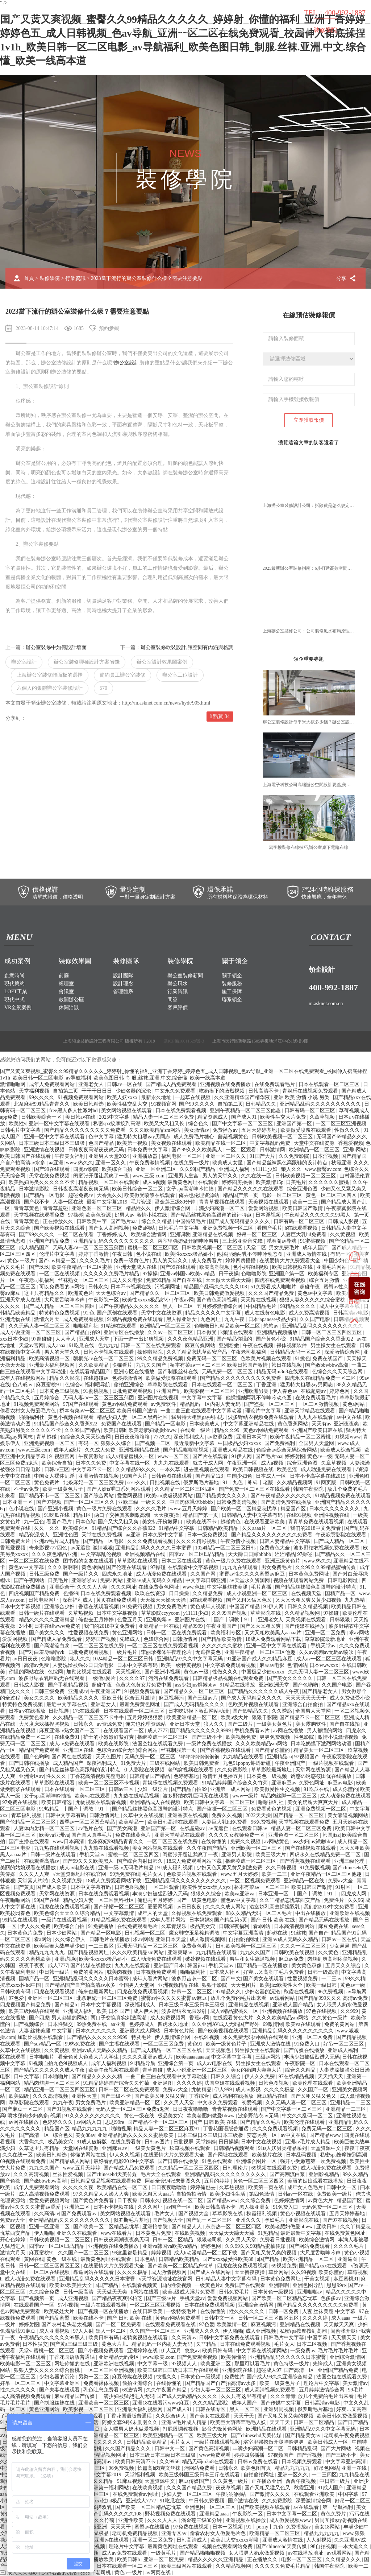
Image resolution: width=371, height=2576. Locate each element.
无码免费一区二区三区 (228, 1371)
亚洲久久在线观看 (78, 2233)
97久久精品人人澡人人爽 (101, 2194)
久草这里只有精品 (40, 2148)
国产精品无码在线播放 (325, 1920)
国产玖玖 (39, 1267)
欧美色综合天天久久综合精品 (67, 1913)
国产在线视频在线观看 (311, 1848)
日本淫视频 (326, 1156)
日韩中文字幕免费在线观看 (230, 2337)
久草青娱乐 (174, 1926)
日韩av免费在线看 (258, 2461)
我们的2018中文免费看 (316, 1528)
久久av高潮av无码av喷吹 (327, 1652)
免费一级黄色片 (131, 1260)
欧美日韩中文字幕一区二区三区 (220, 1802)
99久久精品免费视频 (160, 1358)
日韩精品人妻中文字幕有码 (253, 1515)
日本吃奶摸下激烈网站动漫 (199, 1711)
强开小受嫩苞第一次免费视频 (313, 2161)
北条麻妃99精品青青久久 (42, 1104)
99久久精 (355, 1978)
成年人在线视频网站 (23, 1378)
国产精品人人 (187, 2226)
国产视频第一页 (37, 2298)
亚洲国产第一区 (294, 1123)
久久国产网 (203, 1574)
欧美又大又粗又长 (165, 1123)
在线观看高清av (42, 1861)
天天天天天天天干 (306, 1698)
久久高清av (46, 2213)
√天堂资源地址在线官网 (80, 1874)
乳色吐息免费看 (101, 2390)
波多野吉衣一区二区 (194, 1978)
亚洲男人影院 (237, 1854)
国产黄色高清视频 (217, 1300)
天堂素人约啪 (33, 1880)
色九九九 (108, 1345)
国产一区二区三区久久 (90, 1502)
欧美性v (17, 1123)
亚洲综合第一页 (176, 2063)
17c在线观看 (86, 1711)
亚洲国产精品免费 (50, 1241)
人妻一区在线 (69, 1202)
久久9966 (169, 2461)
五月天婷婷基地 (259, 1130)
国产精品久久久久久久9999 (201, 1730)
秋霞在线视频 (300, 1991)
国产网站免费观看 (310, 2246)
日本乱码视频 (302, 2155)
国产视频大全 (194, 2213)
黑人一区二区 (179, 1306)
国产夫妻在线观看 (60, 2390)
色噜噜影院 (254, 1273)
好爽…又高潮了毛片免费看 (274, 1972)
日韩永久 (98, 1286)
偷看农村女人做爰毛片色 (28, 1410)
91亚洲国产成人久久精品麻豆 (260, 1658)
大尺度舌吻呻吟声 (65, 1300)
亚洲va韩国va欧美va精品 (188, 1273)
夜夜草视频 (229, 2487)
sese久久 (137, 1482)
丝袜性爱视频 (68, 2174)
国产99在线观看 (52, 1169)
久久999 (349, 2011)
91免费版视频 (315, 1867)
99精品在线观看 (20, 1920)
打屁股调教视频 (181, 2429)
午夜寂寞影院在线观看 (342, 1534)
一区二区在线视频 (60, 1273)
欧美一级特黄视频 (182, 1665)
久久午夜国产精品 (208, 1848)
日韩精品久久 (262, 1104)
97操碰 (75, 1215)
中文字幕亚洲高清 (244, 1933)
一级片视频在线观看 (331, 1763)
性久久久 (57, 1776)
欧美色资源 (99, 1215)
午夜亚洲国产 (222, 1626)
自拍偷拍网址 (244, 1939)
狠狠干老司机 (96, 2572)
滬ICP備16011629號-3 (183, 1041)
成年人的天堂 (153, 1913)
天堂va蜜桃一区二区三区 (47, 2350)
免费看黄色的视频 (272, 1809)
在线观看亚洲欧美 (265, 1521)
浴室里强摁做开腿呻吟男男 (189, 1241)
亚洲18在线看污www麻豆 (161, 2403)
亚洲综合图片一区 (257, 2161)
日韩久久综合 (226, 2076)
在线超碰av (96, 1378)
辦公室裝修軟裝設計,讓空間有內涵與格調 (187, 647)
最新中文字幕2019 (108, 1202)
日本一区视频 (228, 2527)
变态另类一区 (263, 2135)
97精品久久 (229, 1991)
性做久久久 (347, 1130)
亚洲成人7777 (142, 2500)
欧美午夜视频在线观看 (114, 2070)
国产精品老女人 (320, 1691)
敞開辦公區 (71, 999)
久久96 (355, 1900)
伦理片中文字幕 (57, 1254)
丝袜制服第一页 (179, 1750)
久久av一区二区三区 (170, 1332)
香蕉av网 (199, 2017)
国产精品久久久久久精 (97, 2076)
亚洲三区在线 (79, 1750)
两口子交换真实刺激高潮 (122, 1515)
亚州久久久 (248, 2220)
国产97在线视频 (340, 2220)
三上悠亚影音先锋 (243, 1241)
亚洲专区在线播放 (125, 1332)
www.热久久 (79, 1162)
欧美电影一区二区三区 (26, 2363)
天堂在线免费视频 (50, 1175)
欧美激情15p (270, 1182)
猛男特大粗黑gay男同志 (144, 1136)
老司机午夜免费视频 (347, 2435)
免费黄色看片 (35, 1717)
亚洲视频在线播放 (283, 2011)
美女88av (85, 2135)
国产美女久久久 (47, 1632)
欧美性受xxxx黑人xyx (207, 1887)
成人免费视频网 (168, 2017)
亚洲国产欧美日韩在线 (318, 1430)
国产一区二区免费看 (119, 2324)
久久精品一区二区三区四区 (185, 1489)
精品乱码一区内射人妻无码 (211, 1404)
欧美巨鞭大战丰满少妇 (60, 1946)
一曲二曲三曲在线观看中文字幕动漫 (202, 1410)
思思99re (115, 2122)
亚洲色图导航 (309, 2285)
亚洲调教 (180, 1234)
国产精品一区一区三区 (299, 1815)
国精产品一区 (341, 1593)
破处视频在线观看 (206, 1959)
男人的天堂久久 (220, 1175)
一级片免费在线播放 (209, 1743)
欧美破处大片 (60, 2311)
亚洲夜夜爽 (347, 1424)
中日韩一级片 (55, 1972)
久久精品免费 (208, 1593)
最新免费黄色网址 (141, 1704)
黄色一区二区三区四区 (332, 1195)
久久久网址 (123, 1587)
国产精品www (325, 2135)
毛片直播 (262, 1587)
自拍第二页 (66, 1091)
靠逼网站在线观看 (94, 2272)
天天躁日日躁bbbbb (250, 1554)
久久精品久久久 (343, 2559)
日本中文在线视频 (262, 2141)
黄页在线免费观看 (117, 1600)
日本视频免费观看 (157, 1972)
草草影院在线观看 (168, 1384)
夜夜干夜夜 (32, 1965)
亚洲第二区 (77, 2207)
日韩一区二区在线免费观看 (151, 1345)
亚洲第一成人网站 (231, 1789)
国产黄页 (24, 1887)
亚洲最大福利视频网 (52, 1365)
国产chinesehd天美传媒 (112, 2174)
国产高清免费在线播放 (286, 1502)
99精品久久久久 (298, 1306)
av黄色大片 (321, 2200)
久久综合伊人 (71, 1939)
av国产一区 (179, 2207)
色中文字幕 (101, 1136)
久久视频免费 (67, 1880)
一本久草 (171, 1469)
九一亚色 (34, 1521)
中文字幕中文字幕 (203, 1397)
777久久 (162, 1437)
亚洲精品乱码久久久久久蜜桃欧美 (136, 2135)
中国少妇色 (337, 1260)
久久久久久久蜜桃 (329, 1182)
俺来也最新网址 (96, 1991)
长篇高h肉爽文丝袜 (159, 2468)
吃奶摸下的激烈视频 (222, 1091)
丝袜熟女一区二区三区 (84, 1280)
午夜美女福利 (70, 1156)
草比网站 (278, 2272)
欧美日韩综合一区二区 (138, 1189)
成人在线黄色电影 (266, 1313)
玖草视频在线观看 (191, 2148)
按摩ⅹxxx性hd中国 (21, 1985)
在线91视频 (299, 1515)
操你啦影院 (150, 1352)
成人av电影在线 (77, 1867)
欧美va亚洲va (54, 1835)
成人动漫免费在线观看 (327, 1469)
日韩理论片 (235, 2168)
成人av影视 (248, 2089)
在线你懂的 (214, 1841)
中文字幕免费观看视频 (231, 1665)
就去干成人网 (209, 1463)
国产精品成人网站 (70, 2161)
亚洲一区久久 (111, 1162)
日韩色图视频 (130, 1887)
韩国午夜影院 (309, 1489)
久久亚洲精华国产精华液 (242, 1097)
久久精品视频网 (295, 1482)
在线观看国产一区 (124, 1730)
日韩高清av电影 (323, 2403)
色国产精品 (101, 1143)
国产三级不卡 (208, 1737)
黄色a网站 (354, 1404)
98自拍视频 (323, 2546)
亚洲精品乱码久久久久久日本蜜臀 (154, 1548)
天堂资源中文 (326, 2148)
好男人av (124, 1215)
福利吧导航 (98, 1384)
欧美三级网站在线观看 (35, 2011)
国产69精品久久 (251, 1711)
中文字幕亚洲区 (62, 2383)
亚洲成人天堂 (95, 1339)
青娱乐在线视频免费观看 (310, 1091)
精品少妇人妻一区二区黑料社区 (133, 1417)
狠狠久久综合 (117, 1443)
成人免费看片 (207, 1260)
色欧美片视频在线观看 (267, 1358)
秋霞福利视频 (262, 2213)
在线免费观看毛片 (275, 1084)
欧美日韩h (115, 1430)
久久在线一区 (257, 1175)
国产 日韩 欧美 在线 (273, 1920)
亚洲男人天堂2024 (109, 1156)
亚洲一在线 (354, 2468)
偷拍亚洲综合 (130, 1384)
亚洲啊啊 (280, 2285)
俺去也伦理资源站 (200, 1195)
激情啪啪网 (13, 1084)
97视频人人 (184, 2363)
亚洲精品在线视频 (213, 1234)
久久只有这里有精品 (244, 2396)
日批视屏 (59, 1711)
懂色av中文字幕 (239, 1900)
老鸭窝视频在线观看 (191, 1769)
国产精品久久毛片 (261, 2122)
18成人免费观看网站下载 (274, 1639)
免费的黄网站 (89, 1972)
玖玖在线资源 (151, 1593)
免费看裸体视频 (101, 2383)
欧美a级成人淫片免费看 (189, 2292)
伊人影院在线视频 (145, 1769)
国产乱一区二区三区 (209, 2220)
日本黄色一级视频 (267, 1776)
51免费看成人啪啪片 (274, 1286)
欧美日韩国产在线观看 (26, 1156)
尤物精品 (201, 2089)
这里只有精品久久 (45, 1293)
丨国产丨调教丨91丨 (232, 1619)
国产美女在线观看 (264, 1978)
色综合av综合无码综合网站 (287, 1450)
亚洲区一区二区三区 (51, 1998)
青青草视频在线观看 (222, 1202)
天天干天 (244, 2416)
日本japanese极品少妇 (272, 1319)
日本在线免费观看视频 (181, 1110)
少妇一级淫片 (153, 1789)
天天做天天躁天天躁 (229, 1280)
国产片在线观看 (210, 1456)
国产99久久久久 (197, 1104)
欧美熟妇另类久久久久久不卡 (42, 1182)
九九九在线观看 (315, 1417)
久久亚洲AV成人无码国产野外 (226, 2024)
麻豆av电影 (271, 1665)
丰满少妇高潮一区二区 (220, 1208)
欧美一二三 (305, 1202)
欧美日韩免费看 (202, 1763)
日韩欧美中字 (92, 1221)
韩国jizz (331, 1835)
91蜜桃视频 (313, 1241)
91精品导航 (142, 2063)
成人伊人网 (146, 2011)
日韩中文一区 (342, 2187)
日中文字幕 (27, 2076)
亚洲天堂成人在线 (137, 1267)
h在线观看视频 (301, 1228)
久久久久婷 (189, 2083)
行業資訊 (75, 278)
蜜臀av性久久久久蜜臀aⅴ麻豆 (252, 1574)
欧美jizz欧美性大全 (282, 1985)
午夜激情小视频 (238, 1541)
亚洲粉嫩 (230, 1345)
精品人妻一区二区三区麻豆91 (167, 2128)
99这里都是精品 (130, 2252)
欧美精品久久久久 (79, 1698)
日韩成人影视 (344, 1221)
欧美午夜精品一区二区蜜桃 (82, 1267)
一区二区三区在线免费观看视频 (163, 1645)
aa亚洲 (56, 1162)
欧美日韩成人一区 (329, 2442)
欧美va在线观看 (93, 1796)
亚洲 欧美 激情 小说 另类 (302, 1097)
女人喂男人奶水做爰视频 (132, 2429)
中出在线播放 (311, 1913)
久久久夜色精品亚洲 (190, 1339)
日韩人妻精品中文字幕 (285, 1541)
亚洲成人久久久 (202, 2331)
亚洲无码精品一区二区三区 (148, 1946)
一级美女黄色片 (275, 1724)
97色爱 (17, 1998)
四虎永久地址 (118, 1574)
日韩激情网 (273, 1149)
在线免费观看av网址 (136, 2494)
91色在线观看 (218, 2161)
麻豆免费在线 (334, 1926)
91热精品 (50, 1809)
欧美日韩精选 (89, 1104)
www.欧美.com (158, 2357)
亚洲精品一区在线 (159, 1626)
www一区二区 (174, 1456)
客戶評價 (177, 1007)
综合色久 (199, 1123)
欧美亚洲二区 (216, 2363)
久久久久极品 (280, 2089)
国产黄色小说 (272, 1339)
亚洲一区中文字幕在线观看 (60, 1123)
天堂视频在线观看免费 (40, 1215)
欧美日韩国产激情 (303, 1208)
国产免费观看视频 (198, 2357)
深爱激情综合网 (342, 1352)
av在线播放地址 (306, 2553)
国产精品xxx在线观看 (324, 2266)
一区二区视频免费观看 (256, 1880)
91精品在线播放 (238, 1685)
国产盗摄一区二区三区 (270, 1404)
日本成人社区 (225, 1972)
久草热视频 (81, 1613)
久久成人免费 (101, 1450)
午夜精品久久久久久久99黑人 (318, 1215)
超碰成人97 (269, 2370)
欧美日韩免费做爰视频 (220, 1293)
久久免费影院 (294, 1156)
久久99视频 (303, 2272)
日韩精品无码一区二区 (296, 1352)
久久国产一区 (314, 2089)
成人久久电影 (128, 1280)
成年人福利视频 (109, 2063)
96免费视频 (263, 1822)
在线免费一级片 (192, 1162)
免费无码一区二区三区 (212, 1358)
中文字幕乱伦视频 (102, 1554)
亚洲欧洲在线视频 (349, 1913)
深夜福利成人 (189, 1437)
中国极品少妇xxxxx (240, 1443)
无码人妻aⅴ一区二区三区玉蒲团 (89, 1247)
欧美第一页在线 (266, 2187)
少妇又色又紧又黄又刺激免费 (230, 1867)
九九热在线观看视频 (57, 1848)
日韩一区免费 (284, 2311)
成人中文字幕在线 (340, 1306)
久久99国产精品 (198, 1169)
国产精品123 (210, 1476)
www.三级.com (149, 1175)
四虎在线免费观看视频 (281, 1280)
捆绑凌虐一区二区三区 (163, 1737)
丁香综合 (199, 2096)
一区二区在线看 (76, 1234)
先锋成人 (130, 1639)
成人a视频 (153, 1182)
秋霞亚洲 (341, 1162)
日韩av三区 (56, 1469)
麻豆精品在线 (273, 2096)
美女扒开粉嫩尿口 (163, 1521)
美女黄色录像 (307, 1965)
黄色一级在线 (140, 2115)
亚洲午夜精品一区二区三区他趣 (246, 1110)
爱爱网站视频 (264, 1208)
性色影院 (305, 1737)
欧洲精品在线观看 (267, 2429)
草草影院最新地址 (326, 1639)
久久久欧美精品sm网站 (155, 1130)
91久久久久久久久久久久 (93, 2115)
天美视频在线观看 (269, 1202)
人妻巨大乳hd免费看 (304, 1234)
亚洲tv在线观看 (112, 2540)
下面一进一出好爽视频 (139, 1339)
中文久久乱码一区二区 (308, 2115)
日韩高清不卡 (264, 1091)
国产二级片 (241, 1724)
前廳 (64, 975)
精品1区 (82, 1515)
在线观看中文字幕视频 (194, 1567)
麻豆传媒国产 (194, 2481)
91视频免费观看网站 (81, 1097)
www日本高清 (69, 1841)
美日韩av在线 (81, 1117)
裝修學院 (325, 30)
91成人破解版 (92, 2141)
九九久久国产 (152, 1365)
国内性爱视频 (177, 2285)
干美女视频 (317, 2279)
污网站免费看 (200, 2468)
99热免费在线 (125, 1874)
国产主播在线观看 (30, 1841)
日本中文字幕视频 (21, 1606)
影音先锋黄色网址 (223, 2429)
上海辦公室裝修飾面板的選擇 (50, 675)
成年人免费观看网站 (52, 1084)
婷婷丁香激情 (94, 1254)
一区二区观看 (242, 1149)
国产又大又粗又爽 (119, 1521)
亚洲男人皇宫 (184, 1175)
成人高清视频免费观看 (45, 2194)
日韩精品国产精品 (150, 1776)
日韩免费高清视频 (237, 1502)
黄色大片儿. (115, 2344)
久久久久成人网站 (226, 1907)
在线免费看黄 (126, 2141)
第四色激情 (262, 2194)
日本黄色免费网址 (309, 1574)
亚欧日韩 (112, 1698)
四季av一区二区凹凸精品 (197, 1554)
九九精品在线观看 (244, 1756)
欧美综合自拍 (118, 1169)
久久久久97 (132, 1678)
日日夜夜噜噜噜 (132, 1437)
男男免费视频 (276, 1737)
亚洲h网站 (355, 1149)
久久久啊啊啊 (63, 1567)
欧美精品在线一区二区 (221, 1143)
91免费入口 (307, 2044)
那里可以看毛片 (252, 2363)
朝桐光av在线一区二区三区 (104, 1358)
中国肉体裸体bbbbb (192, 1502)
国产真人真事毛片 (92, 1835)
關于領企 (245, 30)
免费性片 (335, 1900)
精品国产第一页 (241, 1195)
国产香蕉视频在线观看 (226, 1750)
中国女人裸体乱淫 (55, 1476)
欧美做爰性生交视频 (277, 1789)
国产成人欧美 (52, 1887)
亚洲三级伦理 (350, 1861)
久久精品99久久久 (137, 1469)
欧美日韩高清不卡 (216, 2207)
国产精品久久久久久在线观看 (251, 1189)
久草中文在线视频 (144, 1815)
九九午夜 (235, 1319)
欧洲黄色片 (80, 1293)
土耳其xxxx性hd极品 (100, 2500)
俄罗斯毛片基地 (201, 1482)
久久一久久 (47, 1528)
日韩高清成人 (192, 2540)
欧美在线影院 (114, 1743)
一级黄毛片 (164, 2553)
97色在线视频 (322, 2011)
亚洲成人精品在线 (233, 1450)
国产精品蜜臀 (55, 2318)
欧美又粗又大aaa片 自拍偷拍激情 (170, 2194)
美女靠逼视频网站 (349, 1815)
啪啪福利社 (86, 1326)
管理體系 (123, 991)
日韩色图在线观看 (172, 1476)
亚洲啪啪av (84, 1580)
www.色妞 (194, 1587)
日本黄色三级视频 (60, 1391)
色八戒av (23, 1384)
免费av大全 (341, 1880)
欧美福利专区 (324, 1273)
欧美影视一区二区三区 (210, 1391)
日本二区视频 (313, 2344)
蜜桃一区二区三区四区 (154, 1247)
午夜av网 (184, 1300)
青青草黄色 (27, 1208)
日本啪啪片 (42, 2057)
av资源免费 (221, 1437)
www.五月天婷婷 (189, 1508)
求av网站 (359, 1632)
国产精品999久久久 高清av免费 (333, 1998)
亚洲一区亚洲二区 (157, 1169)
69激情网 (273, 2024)
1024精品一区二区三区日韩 (226, 1548)
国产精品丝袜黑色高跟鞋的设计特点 (287, 1162)
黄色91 (195, 2044)
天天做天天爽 (113, 2292)
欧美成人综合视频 (341, 1450)
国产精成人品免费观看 (172, 1084)
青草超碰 (47, 1437)
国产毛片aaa (125, 1221)
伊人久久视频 (125, 2155)
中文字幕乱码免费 (271, 1143)
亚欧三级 (128, 1502)
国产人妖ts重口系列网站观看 (119, 1489)
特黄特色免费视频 (60, 1313)
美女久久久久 (40, 1698)
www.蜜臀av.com (323, 1169)
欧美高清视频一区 (50, 1358)
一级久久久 (154, 1502)
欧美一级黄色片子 (63, 1489)
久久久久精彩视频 (197, 1541)
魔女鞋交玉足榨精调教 (195, 1933)
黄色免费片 (47, 1482)
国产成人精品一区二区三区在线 (167, 2050)
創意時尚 (14, 975)
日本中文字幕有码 (138, 1665)
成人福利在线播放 (234, 2096)
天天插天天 (331, 2076)
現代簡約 (14, 983)
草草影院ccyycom (161, 1613)
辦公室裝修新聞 (185, 975)
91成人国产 (331, 2487)
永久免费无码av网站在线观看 (256, 2037)
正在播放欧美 (99, 2559)
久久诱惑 (282, 1711)
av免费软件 (164, 1404)
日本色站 (85, 1521)
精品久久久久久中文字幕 (213, 1313)
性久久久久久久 (247, 2311)
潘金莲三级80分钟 (176, 1202)
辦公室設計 (126, 363)
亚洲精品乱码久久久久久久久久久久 (321, 1104)
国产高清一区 (35, 2135)
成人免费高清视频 (310, 1313)
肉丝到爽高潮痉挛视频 (333, 1959)
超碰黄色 (231, 1521)
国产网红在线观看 (72, 1756)
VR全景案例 (18, 1007)
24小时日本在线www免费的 (50, 1626)
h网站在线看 (145, 2292)
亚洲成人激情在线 (307, 1254)
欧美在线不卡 (202, 1521)
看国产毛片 (269, 1228)
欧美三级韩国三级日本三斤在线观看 (178, 2370)
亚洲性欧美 (131, 2520)
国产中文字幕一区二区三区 (243, 1123)
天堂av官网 (31, 1345)
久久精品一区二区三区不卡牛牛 (89, 1717)
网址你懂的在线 (72, 2363)
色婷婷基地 (187, 1776)
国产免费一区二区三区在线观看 (255, 1489)
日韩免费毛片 (235, 2292)
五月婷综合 (47, 1397)
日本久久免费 (92, 1463)
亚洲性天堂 (84, 2096)
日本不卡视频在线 (132, 1286)
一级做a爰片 (102, 1678)
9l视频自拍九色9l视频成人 (59, 2063)
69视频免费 (284, 2266)
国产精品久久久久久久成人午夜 (264, 1691)
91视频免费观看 (142, 1691)
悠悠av (271, 1326)
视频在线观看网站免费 (299, 1580)
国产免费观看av (79, 2213)
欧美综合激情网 (149, 1234)
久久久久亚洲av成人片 (148, 2057)
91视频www (347, 1437)
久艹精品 (207, 2344)
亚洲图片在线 (191, 1619)
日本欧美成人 (205, 1424)
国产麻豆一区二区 (23, 2109)
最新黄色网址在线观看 (193, 1182)
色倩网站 (297, 1665)
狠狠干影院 (264, 1717)
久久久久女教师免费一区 (237, 1835)
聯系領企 (352, 30)
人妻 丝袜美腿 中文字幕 (46, 2031)
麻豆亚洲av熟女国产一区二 (70, 1730)
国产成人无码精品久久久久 (240, 1221)
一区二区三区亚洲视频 (342, 1123)
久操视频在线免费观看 (197, 1913)
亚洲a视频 (65, 1959)
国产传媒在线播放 (305, 1626)
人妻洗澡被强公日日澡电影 (84, 1665)
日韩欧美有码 (16, 1991)
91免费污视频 (138, 1606)
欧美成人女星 (228, 1162)
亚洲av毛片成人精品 (57, 1541)
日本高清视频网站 (295, 1926)
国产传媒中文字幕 (281, 2403)
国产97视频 (49, 1502)
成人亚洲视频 (74, 2298)
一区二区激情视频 (319, 1404)
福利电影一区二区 (182, 1156)
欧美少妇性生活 (228, 2194)
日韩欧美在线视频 (295, 1952)
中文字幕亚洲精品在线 (249, 1424)
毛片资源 (142, 1202)
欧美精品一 (131, 1822)
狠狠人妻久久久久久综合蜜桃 (313, 1300)
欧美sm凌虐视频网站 (170, 1495)
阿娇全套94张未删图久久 (173, 2181)
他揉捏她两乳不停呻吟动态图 (250, 1254)
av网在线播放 (289, 1730)
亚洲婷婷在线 (143, 2350)
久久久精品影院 (211, 2403)
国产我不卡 (37, 1202)
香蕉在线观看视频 (99, 1606)
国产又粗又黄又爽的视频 (269, 2252)
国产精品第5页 (231, 1920)
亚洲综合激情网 (256, 2305)
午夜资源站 (91, 1456)
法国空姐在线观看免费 (158, 1743)
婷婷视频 (161, 2252)
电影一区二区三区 (283, 1195)
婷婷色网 (340, 1391)
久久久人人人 (163, 2520)
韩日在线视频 (287, 1365)
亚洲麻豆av (283, 1783)
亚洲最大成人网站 (141, 2031)
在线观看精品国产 (91, 1371)
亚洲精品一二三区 (350, 2102)
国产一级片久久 (81, 1574)
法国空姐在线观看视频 (230, 2083)
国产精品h (66, 2004)
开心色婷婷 (13, 2239)
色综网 (56, 1672)
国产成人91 (244, 1117)
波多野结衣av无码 (259, 2115)
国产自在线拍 (345, 1724)
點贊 (220, 716)
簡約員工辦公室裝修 (122, 675)
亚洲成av (78, 1691)
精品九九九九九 (47, 1952)
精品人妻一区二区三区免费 (164, 1117)
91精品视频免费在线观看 (135, 1319)
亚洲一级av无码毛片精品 (126, 1867)
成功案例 (158, 30)
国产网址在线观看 (229, 2155)
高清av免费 (37, 1665)
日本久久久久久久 (97, 2031)
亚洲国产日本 (170, 1965)
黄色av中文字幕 (315, 1293)
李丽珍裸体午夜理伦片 (167, 1652)
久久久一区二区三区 (303, 1946)
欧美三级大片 (271, 1854)
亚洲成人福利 (235, 1169)
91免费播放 (101, 1926)
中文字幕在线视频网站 (262, 2350)
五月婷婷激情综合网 (220, 1306)
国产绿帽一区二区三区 (119, 1907)
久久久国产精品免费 (271, 1293)
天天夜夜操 (167, 1515)
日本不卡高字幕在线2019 (318, 1476)
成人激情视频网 (207, 1939)
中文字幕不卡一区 (92, 1469)
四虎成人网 (354, 1893)
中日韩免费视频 (207, 2500)
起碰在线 (278, 1933)
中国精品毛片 (262, 1306)
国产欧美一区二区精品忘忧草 (244, 1508)
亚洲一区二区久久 (226, 1156)
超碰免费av (81, 1195)
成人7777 (157, 1730)
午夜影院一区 (104, 1300)
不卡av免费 (27, 1489)
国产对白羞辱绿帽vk (42, 1652)
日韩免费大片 (16, 1541)
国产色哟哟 (306, 1685)
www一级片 (245, 1796)
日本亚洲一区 (18, 1502)
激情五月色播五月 (224, 1776)
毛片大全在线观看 (162, 2174)
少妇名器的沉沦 (134, 1091)
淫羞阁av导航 (282, 1241)
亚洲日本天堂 (252, 1437)
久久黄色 (329, 1952)
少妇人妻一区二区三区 (216, 2390)
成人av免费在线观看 (72, 1743)
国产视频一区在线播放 (104, 2311)
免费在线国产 (328, 1358)
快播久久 (167, 2376)
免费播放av (226, 1130)
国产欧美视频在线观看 (60, 1228)
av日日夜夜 (25, 1658)
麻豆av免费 (292, 1959)
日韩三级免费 (45, 1574)
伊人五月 (172, 2350)
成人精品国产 (35, 1247)
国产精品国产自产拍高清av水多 (81, 1985)
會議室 (66, 991)
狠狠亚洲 (97, 2527)
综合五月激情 (325, 1280)
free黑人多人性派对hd (74, 1110)
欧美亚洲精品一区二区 (192, 1717)
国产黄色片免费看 (94, 2200)
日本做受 (207, 1332)
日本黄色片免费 (25, 1933)
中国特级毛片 (191, 1221)
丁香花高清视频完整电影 (98, 1776)
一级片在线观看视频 (64, 1920)
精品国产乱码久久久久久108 (216, 1286)
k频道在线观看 (237, 1332)
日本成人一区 (272, 1476)
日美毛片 (296, 1182)
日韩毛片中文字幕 (21, 1130)
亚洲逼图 (163, 2083)
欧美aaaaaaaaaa (192, 2057)
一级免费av (302, 2350)
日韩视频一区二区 (146, 1933)
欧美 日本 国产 (114, 2011)
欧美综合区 (76, 1528)
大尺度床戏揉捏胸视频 (45, 1724)
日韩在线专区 (211, 2409)
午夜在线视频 (259, 1345)
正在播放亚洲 (267, 2481)
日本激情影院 (35, 1189)
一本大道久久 (354, 2546)
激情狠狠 (103, 1548)
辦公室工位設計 (180, 675)
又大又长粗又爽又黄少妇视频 (309, 1600)
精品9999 (193, 1626)
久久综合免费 (256, 2200)
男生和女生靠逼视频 (252, 1959)
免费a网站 (144, 1228)
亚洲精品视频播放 (278, 1332)
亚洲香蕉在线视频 (188, 1815)
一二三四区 (101, 1946)
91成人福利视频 (175, 1867)
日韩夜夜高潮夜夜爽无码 (96, 1149)
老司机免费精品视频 (135, 2533)
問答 (172, 999)
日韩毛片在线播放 (110, 1939)
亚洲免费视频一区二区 (229, 1228)
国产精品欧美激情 (222, 1639)
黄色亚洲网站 (128, 1632)
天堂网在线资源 (313, 1769)
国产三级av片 (203, 1698)
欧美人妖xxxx (123, 1097)
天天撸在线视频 (259, 1300)
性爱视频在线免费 (89, 1632)
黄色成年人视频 (208, 1606)
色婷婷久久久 (58, 2122)
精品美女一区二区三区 (319, 1750)
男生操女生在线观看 (334, 1345)
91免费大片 (134, 1763)
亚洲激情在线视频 (45, 1149)
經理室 (66, 983)
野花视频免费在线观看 (171, 2514)
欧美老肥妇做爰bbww (153, 1430)
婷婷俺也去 (203, 2187)
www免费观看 (215, 2455)
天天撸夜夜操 (250, 2272)
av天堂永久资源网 (250, 1580)
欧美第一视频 (133, 1143)
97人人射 (83, 2331)
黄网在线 (34, 2259)
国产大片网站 (337, 2448)
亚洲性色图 (66, 1534)
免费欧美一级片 (335, 2194)
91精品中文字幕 (177, 1528)
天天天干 (121, 2527)
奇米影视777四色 (48, 1548)
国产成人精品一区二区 (340, 1541)
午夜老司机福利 (37, 1280)
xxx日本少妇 (14, 1339)
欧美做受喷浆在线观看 (306, 1130)
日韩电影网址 (343, 1580)
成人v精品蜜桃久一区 (130, 1456)
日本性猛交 (61, 2024)
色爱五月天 (130, 1619)
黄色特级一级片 (292, 2363)
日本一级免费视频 (208, 1534)
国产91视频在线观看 (69, 2109)
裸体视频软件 (292, 1345)
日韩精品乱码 (303, 2448)
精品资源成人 (213, 1117)
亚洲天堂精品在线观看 (310, 1410)
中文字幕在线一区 (130, 1463)
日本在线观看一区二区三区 (330, 1084)
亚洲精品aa (279, 1756)
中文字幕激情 (120, 1913)
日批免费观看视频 (133, 1391)
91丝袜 (298, 1933)
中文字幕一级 (153, 2363)
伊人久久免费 (36, 1926)
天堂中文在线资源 (315, 1143)
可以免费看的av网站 (62, 1286)
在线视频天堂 (307, 1593)
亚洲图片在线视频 (159, 1397)
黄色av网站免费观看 (125, 1404)
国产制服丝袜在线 (179, 1371)
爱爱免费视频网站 (50, 2200)
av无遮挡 (81, 1548)
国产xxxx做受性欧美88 (229, 2259)
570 (103, 688)
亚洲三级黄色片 (283, 1561)
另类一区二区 (94, 2376)
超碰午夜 (310, 1286)
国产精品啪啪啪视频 (186, 1450)
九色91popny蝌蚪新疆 (247, 1763)
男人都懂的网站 (325, 1730)
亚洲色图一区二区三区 (97, 1208)
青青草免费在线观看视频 (316, 1521)
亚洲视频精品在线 (140, 1450)
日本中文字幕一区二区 (292, 2514)
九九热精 (355, 1600)
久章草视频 (322, 1117)
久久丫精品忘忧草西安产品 (197, 1352)
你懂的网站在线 (27, 1672)
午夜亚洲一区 (243, 1463)
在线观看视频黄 (140, 2285)
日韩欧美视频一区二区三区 (283, 1136)
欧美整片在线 (268, 2155)
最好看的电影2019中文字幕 (124, 2161)
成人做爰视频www (290, 2520)
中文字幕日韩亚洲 (207, 1580)
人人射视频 (319, 2540)
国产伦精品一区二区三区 (28, 1822)
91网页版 (327, 1482)
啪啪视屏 (121, 2128)
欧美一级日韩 (322, 1985)
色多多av (331, 2298)
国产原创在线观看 (118, 1313)
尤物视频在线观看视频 (101, 1802)
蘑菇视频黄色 (234, 1136)
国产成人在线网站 (211, 2272)
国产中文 (231, 1978)
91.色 (89, 1313)
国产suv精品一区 (57, 1260)
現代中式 (14, 999)
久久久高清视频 (51, 2096)
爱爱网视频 (130, 1495)
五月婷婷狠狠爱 (145, 1717)
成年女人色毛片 (305, 2187)
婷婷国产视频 (101, 1639)
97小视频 (68, 2305)
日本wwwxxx (324, 1665)
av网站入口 (89, 2122)
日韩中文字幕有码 (66, 1815)
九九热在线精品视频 (137, 1796)
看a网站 (262, 1926)
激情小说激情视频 (339, 1737)
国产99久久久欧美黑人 (197, 1149)
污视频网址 (168, 1286)
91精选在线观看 (119, 1326)
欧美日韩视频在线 (293, 1267)
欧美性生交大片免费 (283, 1117)
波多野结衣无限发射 (184, 2011)
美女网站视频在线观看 (127, 1110)
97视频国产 (307, 1756)
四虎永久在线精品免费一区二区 (321, 1378)
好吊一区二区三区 (258, 1234)
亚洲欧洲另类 (254, 1391)
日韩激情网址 (105, 1815)
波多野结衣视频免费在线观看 (261, 1417)
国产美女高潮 (123, 1828)
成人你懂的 (345, 1789)
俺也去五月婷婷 (96, 1619)
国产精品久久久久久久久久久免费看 (85, 1130)
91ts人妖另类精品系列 (283, 2148)
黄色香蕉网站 (293, 1424)
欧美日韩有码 (104, 2337)
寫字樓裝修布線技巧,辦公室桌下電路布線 (308, 847)
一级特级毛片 (182, 2311)
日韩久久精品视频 (308, 1606)
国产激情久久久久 (271, 2494)
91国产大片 (263, 1156)
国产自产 (318, 1933)
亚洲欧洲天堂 (275, 1685)
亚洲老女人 (91, 1084)
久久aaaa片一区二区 (265, 1528)
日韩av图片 (158, 2141)
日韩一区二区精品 (174, 2239)
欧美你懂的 (331, 2272)
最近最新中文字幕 (195, 1443)
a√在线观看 (306, 2507)
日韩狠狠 (340, 1619)
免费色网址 (312, 1783)
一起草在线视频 (193, 1097)
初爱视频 (252, 2102)
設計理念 (123, 983)
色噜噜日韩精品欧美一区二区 (228, 1326)
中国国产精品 (245, 1606)
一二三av (332, 1978)
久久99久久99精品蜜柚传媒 (326, 1567)
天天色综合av (111, 1293)
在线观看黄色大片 (234, 2017)
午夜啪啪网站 (16, 1900)
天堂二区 (256, 1247)
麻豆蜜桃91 (49, 1384)
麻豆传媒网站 (201, 1345)
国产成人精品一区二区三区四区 (60, 1306)
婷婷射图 (295, 1456)
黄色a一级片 (21, 1260)
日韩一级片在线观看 (42, 1613)
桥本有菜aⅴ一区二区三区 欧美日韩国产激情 (219, 1365)
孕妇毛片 (275, 2220)
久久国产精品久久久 (128, 2448)
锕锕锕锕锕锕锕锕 (200, 1756)
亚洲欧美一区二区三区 (257, 1848)
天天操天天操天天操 (163, 1600)
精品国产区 (293, 1508)
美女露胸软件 (312, 1724)
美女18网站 (327, 2527)
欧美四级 (19, 2096)
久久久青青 (283, 2396)
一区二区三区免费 (164, 2044)
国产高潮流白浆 (52, 1645)
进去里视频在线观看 (207, 1469)
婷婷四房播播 (238, 1182)
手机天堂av (323, 1645)
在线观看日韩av (250, 1828)
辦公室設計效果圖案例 (162, 662)
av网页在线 (159, 2572)
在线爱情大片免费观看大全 (290, 1260)
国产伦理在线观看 (127, 1567)
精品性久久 (139, 1208)
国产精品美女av (303, 2435)
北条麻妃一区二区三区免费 (94, 1482)
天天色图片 (109, 1756)
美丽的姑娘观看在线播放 (28, 1867)
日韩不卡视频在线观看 (109, 1352)
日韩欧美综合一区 (42, 1117)
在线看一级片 (196, 1430)
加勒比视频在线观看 (89, 1672)
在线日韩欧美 (148, 2311)
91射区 (343, 1887)
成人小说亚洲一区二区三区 (31, 1332)
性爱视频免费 (303, 1978)
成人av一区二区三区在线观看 (329, 1658)
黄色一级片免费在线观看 (105, 1508)
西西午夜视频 (301, 2481)
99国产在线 (47, 1900)
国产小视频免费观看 (101, 2350)
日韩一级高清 (323, 1972)
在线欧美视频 (191, 2233)
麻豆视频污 (172, 1698)
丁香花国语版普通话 (226, 2128)
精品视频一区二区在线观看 (109, 1182)
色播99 (70, 1593)
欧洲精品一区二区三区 (315, 1149)
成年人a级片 (68, 1450)
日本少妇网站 (62, 1933)
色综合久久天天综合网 (338, 1371)
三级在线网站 (166, 1763)
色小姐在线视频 (251, 1267)
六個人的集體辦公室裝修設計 (50, 688)
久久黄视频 (343, 1234)
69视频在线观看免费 (23, 2161)
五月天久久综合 (343, 1965)
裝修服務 (271, 30)
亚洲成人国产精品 (293, 2004)
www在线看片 (117, 2233)
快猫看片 (123, 1365)
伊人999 (223, 2089)
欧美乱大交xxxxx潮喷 (235, 2540)
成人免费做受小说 (350, 1698)
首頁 (137, 30)
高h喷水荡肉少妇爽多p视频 (31, 2115)
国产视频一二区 (153, 1443)
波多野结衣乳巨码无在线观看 (52, 1678)
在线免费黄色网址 (159, 1587)
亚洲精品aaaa (214, 2514)
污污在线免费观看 (169, 1678)
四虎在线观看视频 (55, 1991)
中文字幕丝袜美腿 (228, 1587)
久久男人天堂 (180, 2102)
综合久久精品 (157, 1221)
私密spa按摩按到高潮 (117, 1123)
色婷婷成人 (142, 2024)
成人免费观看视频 (84, 1319)
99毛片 (356, 2390)
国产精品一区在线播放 (263, 1965)
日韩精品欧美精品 (219, 1528)
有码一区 (341, 1254)
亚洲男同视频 (279, 2409)
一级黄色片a (208, 2285)
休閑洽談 (69, 1007)
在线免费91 (67, 1737)
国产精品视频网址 (89, 1952)
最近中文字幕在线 (67, 1704)
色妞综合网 (156, 1639)
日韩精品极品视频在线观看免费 (228, 1678)
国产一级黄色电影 (197, 1900)
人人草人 (66, 1339)
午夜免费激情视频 (150, 1162)
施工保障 (298, 30)
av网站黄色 (277, 1841)
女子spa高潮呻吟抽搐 (190, 1189)
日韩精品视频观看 (235, 2148)
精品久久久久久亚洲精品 (47, 1619)
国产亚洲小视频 (56, 1508)
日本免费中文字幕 (148, 1149)
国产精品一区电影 (45, 1195)
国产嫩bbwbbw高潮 (327, 1365)
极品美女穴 (203, 1926)
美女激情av (197, 1130)
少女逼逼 (339, 1946)
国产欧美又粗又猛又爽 (160, 2096)
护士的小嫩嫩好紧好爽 (109, 1737)
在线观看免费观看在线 (171, 2324)
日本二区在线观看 (182, 1561)
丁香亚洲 (267, 1384)
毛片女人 (153, 1874)
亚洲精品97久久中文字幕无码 (190, 1658)
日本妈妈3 (200, 1920)
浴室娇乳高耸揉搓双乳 (275, 1907)
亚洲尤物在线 (16, 1319)
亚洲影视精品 (325, 2174)
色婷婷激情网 (128, 1378)
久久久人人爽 (93, 1587)
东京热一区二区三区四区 (234, 2226)
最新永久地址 (157, 1097)
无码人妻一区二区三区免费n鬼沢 (133, 2109)
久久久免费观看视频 (150, 1541)
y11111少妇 (266, 1169)
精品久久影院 (65, 1378)
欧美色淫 (288, 1469)
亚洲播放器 (145, 1156)
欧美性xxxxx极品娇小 (189, 1254)
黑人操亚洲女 (182, 1319)
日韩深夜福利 (235, 1926)
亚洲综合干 (62, 1587)
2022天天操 (258, 1815)
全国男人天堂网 (317, 1443)
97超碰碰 (42, 1339)
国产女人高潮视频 (109, 1228)
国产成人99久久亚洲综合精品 (280, 2376)
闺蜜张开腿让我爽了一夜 (101, 1175)
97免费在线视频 (20, 1802)
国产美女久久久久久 (290, 1678)
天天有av (322, 1424)
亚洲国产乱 (169, 1391)
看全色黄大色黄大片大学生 (89, 2057)
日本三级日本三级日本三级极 (52, 1143)
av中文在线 (350, 1417)
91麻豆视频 (129, 2481)
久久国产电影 (316, 1319)
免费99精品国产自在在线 (174, 1280)
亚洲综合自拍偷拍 (303, 1704)
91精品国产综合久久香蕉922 (322, 1339)
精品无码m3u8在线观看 (282, 1371)
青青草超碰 (56, 1208)
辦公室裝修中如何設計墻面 (56, 647)
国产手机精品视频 (69, 1685)
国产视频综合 (30, 2024)
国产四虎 (39, 2017)
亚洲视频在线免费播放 (226, 1084)
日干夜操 (228, 1273)
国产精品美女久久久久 (222, 1495)
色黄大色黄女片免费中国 (144, 1685)
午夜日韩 (123, 1254)
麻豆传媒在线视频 (133, 2376)
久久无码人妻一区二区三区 (40, 1326)
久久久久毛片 (95, 1260)
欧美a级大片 (235, 1717)
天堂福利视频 (35, 1091)
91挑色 (302, 1358)
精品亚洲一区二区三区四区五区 (60, 2089)
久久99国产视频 (229, 1613)
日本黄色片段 (180, 2031)
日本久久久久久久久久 (335, 1508)
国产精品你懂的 (235, 1339)
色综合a (73, 1384)
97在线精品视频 (297, 2076)
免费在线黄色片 (133, 1835)
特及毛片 (142, 2037)
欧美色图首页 (256, 2468)
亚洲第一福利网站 (109, 2487)
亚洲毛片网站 (332, 1267)
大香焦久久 (109, 1195)
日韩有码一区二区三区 (310, 1110)
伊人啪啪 (44, 2233)
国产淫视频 (310, 2455)
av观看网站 (283, 1998)
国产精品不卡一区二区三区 (50, 1495)
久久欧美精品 (94, 1365)
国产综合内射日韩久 (140, 1861)
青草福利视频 (27, 1815)
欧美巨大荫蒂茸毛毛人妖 (238, 2422)
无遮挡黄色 (208, 1652)
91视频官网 (163, 1104)
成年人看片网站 (168, 1920)
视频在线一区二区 (183, 2200)
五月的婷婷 (217, 2181)
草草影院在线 (266, 1613)
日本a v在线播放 (27, 1711)
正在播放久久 (59, 1221)
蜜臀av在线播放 (152, 2527)
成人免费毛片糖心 (195, 1136)
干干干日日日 (97, 1091)
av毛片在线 (91, 1828)
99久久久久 (42, 1097)
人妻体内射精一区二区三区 (45, 1828)
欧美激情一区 (233, 2324)
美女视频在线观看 (172, 1143)
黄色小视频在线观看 (71, 1417)
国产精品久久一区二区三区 (160, 1293)
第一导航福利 (338, 2507)
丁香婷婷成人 (113, 1234)
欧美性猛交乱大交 (128, 1104)
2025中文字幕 (115, 1117)
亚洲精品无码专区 (120, 2357)
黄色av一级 (319, 1456)
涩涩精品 (285, 1554)
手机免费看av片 (252, 1730)
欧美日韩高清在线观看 (173, 1822)
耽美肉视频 (120, 1972)
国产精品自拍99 (82, 1332)
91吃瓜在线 (82, 1345)
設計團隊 (123, 975)
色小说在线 (149, 1254)
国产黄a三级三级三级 (74, 2344)
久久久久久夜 (79, 2187)
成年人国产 (316, 1247)
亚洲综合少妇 (60, 1606)
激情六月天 (47, 1319)
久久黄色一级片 (330, 2017)
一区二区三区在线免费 (35, 1561)
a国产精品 (269, 2259)
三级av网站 (268, 2057)
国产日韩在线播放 (30, 1763)
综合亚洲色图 (303, 1189)
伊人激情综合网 (173, 1208)
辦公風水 (177, 983)
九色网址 (211, 1319)
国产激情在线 (244, 2500)
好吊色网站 (326, 2468)
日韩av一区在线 (125, 1084)
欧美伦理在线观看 (313, 2083)
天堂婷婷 (206, 2141)
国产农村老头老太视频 (67, 2324)
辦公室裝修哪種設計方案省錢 (87, 662)
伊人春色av (285, 1391)
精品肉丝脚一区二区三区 (289, 1796)
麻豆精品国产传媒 (75, 2396)
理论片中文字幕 (263, 1410)
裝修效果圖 (188, 30)
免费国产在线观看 (122, 1424)
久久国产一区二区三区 (84, 2252)
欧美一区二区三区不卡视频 (109, 1783)
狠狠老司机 (210, 2239)
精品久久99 (227, 1430)
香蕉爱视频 (350, 1143)
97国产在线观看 (81, 1404)
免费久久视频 (227, 1815)
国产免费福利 (280, 1443)
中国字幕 (318, 2337)
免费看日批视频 (278, 2239)
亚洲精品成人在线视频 (156, 1802)
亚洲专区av (31, 1776)
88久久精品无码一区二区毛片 (259, 1913)
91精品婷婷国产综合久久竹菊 (235, 1783)
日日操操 (180, 1593)
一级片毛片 (125, 1652)
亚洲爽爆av (159, 1619)
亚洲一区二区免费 (326, 1632)
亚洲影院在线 (304, 2220)
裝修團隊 (218, 30)
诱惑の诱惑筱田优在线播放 (322, 1776)
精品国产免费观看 (40, 1750)
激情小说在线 (152, 1215)
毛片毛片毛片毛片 (339, 2350)
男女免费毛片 (285, 1247)
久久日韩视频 (282, 1867)
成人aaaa (56, 1345)
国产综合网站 (99, 1495)
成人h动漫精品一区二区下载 (206, 2252)
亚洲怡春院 (155, 2226)
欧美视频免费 (242, 1737)
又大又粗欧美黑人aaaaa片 (274, 1632)
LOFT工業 (15, 991)
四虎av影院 (86, 1169)
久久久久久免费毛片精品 (112, 1273)
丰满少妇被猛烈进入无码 (160, 1893)
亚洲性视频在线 (332, 1515)
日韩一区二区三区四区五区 (332, 1332)
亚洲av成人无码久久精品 (154, 1580)
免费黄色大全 (275, 1548)
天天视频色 (129, 1672)
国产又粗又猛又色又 (249, 1600)
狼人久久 (292, 1169)
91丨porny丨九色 (265, 2527)
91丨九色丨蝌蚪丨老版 (248, 1482)
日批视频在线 (166, 1482)
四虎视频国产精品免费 (35, 1593)
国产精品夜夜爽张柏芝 (118, 2298)
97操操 (150, 1273)
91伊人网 (242, 1456)
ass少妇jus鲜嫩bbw (196, 1685)
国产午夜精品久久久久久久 (130, 1306)
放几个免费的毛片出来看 (239, 1998)
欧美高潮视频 (215, 1267)
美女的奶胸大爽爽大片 (313, 1802)
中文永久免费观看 (176, 1091)
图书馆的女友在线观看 (89, 1561)
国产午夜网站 (30, 1580)
